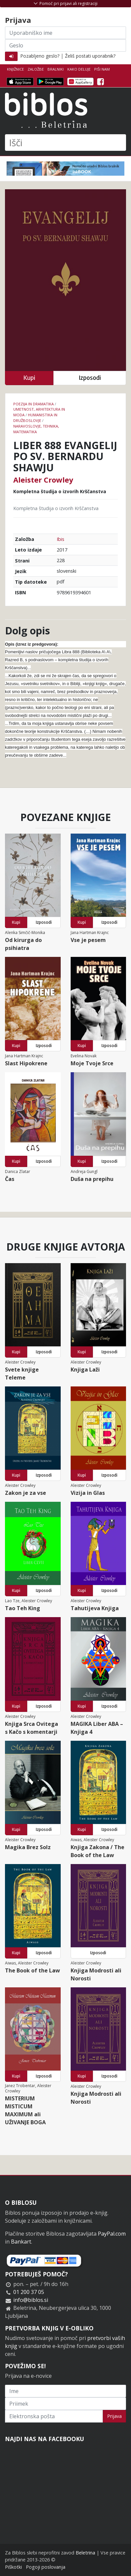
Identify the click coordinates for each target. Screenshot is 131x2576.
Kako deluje (79, 69)
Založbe (36, 69)
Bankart (21, 2241)
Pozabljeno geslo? (39, 56)
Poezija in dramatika (33, 403)
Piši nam (102, 69)
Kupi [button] (29, 378)
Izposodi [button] (90, 378)
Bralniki (55, 69)
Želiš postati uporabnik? (90, 56)
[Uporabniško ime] (65, 33)
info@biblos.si (30, 2300)
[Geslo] (65, 45)
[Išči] (65, 142)
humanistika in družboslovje (35, 417)
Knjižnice (15, 69)
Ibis (60, 539)
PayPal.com (112, 2233)
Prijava (114, 2416)
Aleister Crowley (43, 480)
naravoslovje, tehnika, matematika (36, 429)
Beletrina (85, 2552)
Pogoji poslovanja (45, 2567)
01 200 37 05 (28, 2292)
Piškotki (13, 2567)
